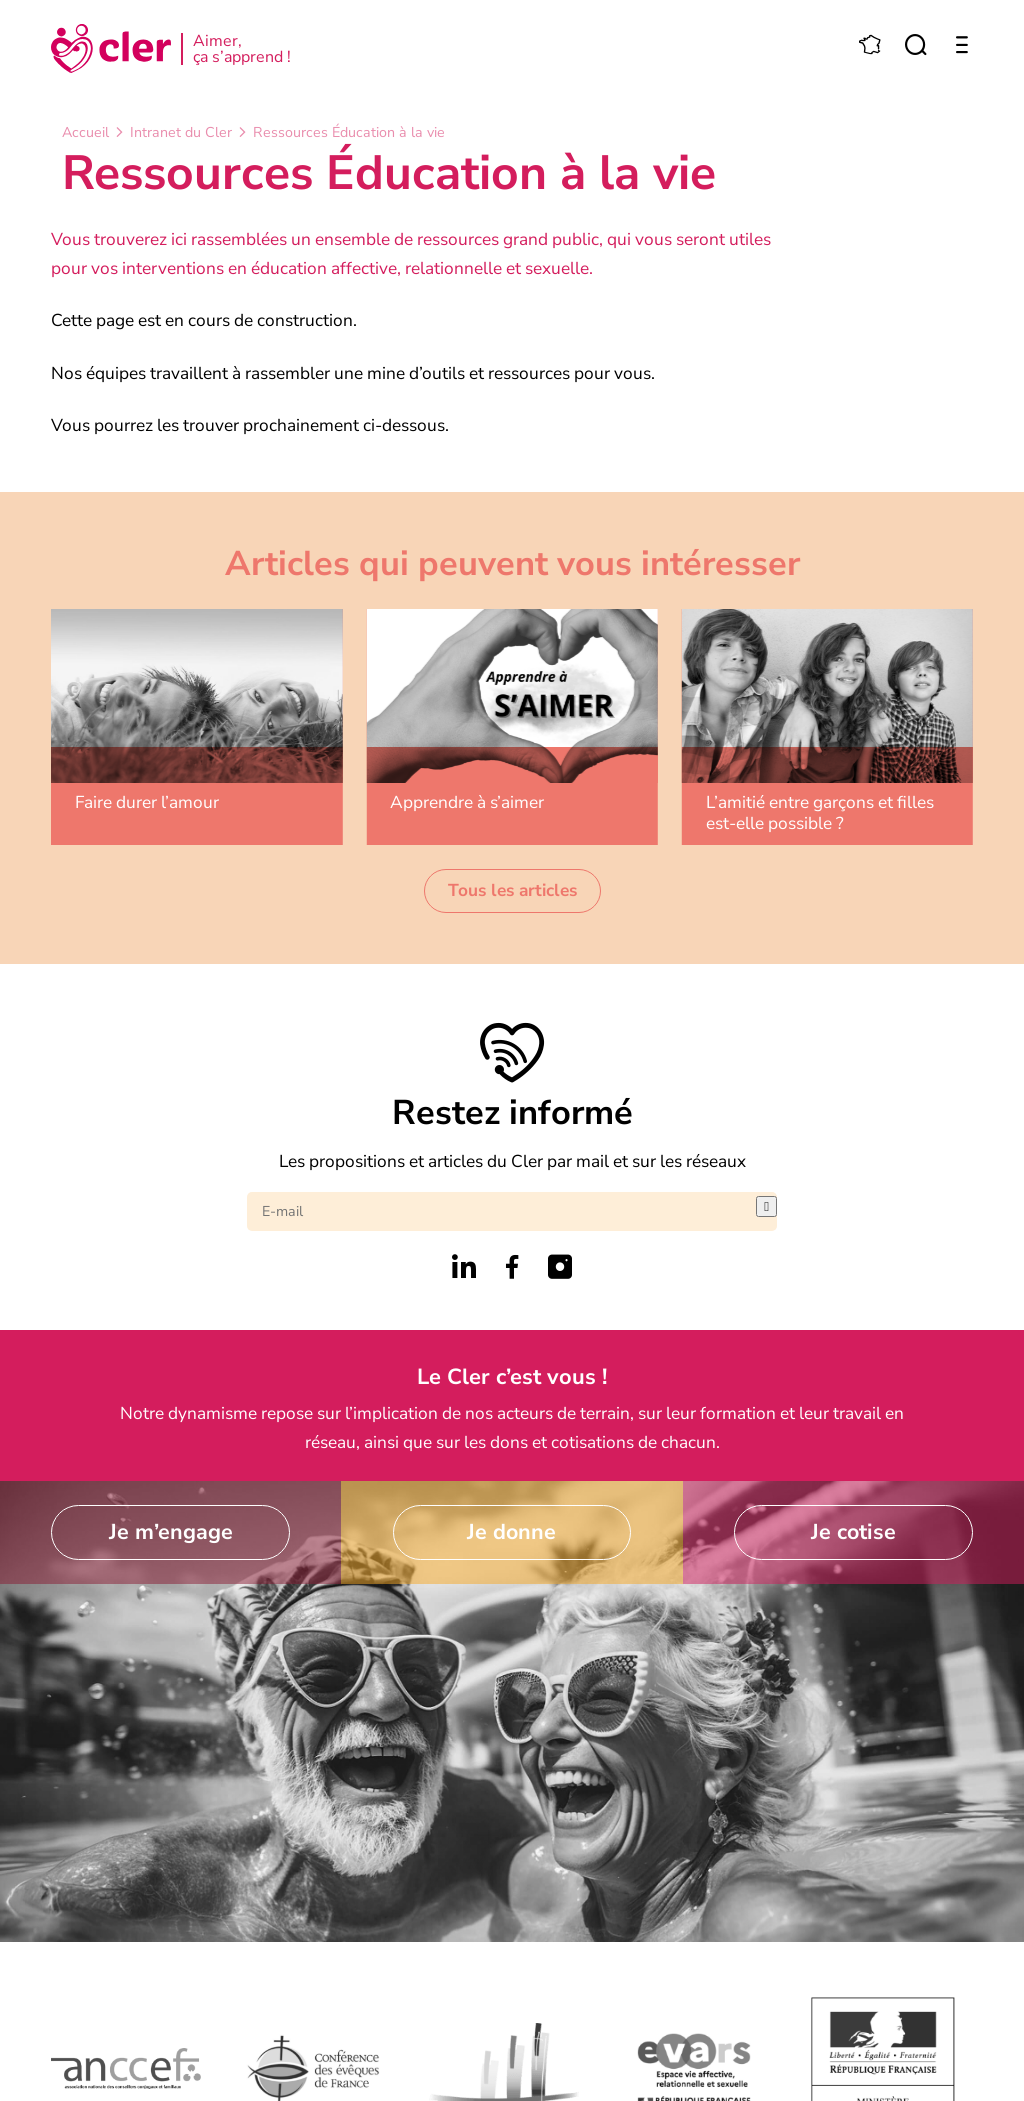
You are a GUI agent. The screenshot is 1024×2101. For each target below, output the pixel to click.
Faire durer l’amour (147, 802)
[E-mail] (501, 1211)
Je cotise (853, 1532)
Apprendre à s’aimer (467, 802)
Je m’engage (171, 1532)
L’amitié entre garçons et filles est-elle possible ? (820, 813)
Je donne (511, 1532)
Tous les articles (512, 890)
